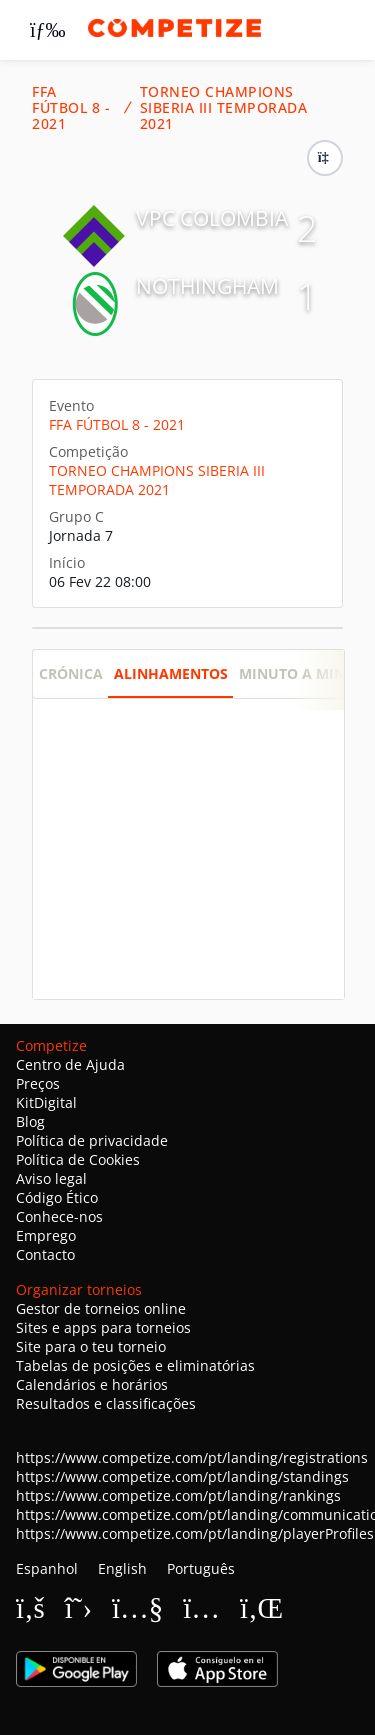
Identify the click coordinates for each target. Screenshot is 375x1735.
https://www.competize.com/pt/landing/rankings (178, 1495)
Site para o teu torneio (91, 1346)
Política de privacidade (92, 1140)
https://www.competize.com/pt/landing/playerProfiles (195, 1533)
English (122, 1568)
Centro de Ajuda (70, 1064)
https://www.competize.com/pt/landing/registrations (192, 1457)
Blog (30, 1121)
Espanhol (47, 1568)
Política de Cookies (78, 1159)
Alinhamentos (171, 673)
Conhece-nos (59, 1216)
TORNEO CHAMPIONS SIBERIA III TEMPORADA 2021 (224, 108)
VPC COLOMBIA (212, 218)
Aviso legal (51, 1178)
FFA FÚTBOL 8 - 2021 (71, 108)
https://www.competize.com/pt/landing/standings (182, 1476)
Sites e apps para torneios (103, 1327)
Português (201, 1568)
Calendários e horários (92, 1384)
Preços (38, 1083)
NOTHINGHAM (207, 286)
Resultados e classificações (106, 1403)
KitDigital (46, 1102)
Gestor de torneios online (101, 1308)
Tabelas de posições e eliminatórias (135, 1365)
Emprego (46, 1235)
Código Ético (57, 1197)
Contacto (45, 1254)
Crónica (71, 673)
